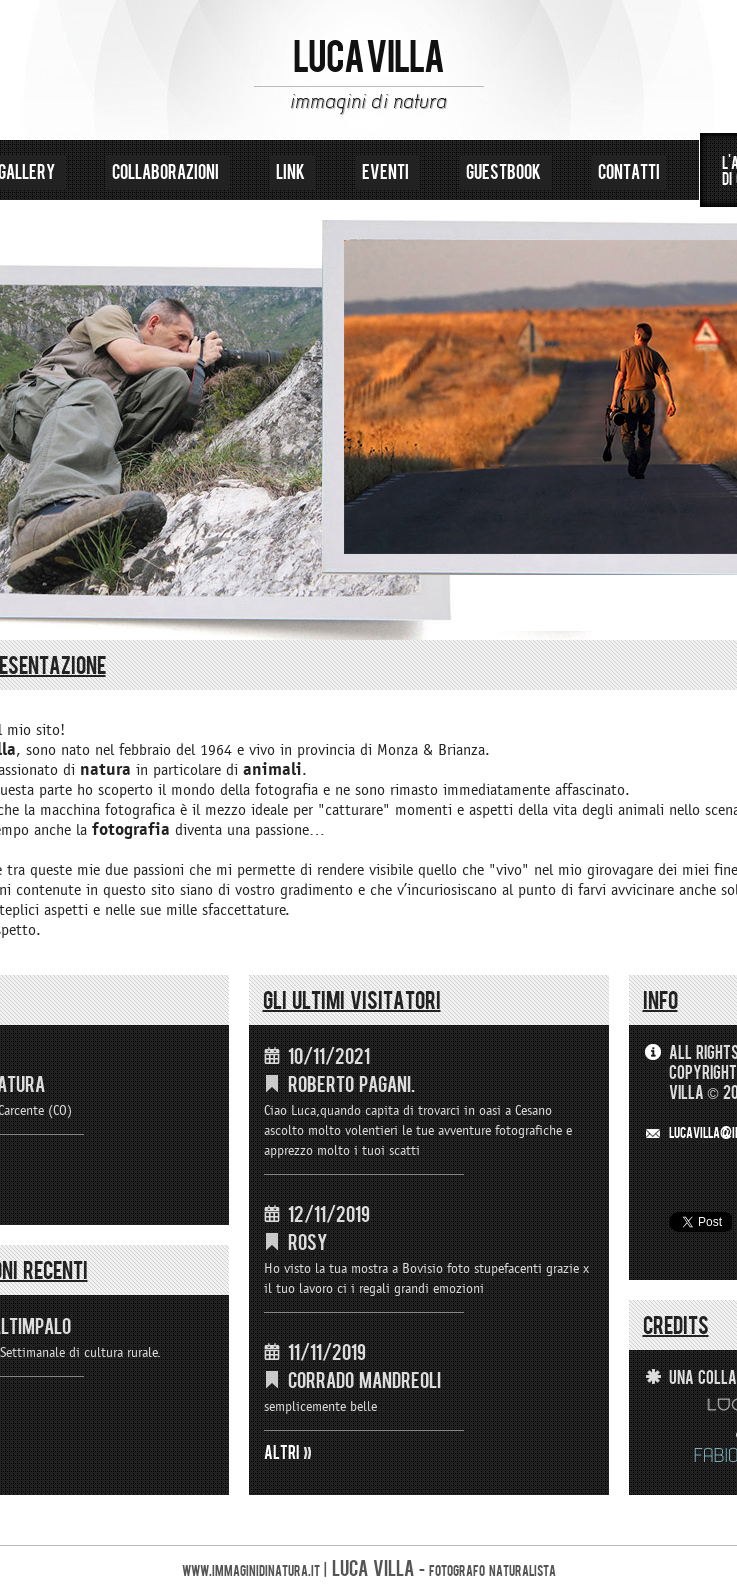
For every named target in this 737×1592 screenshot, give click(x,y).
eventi (387, 172)
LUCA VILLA (368, 58)
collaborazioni (167, 172)
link (292, 172)
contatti (629, 172)
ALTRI (282, 1453)
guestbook (505, 172)
